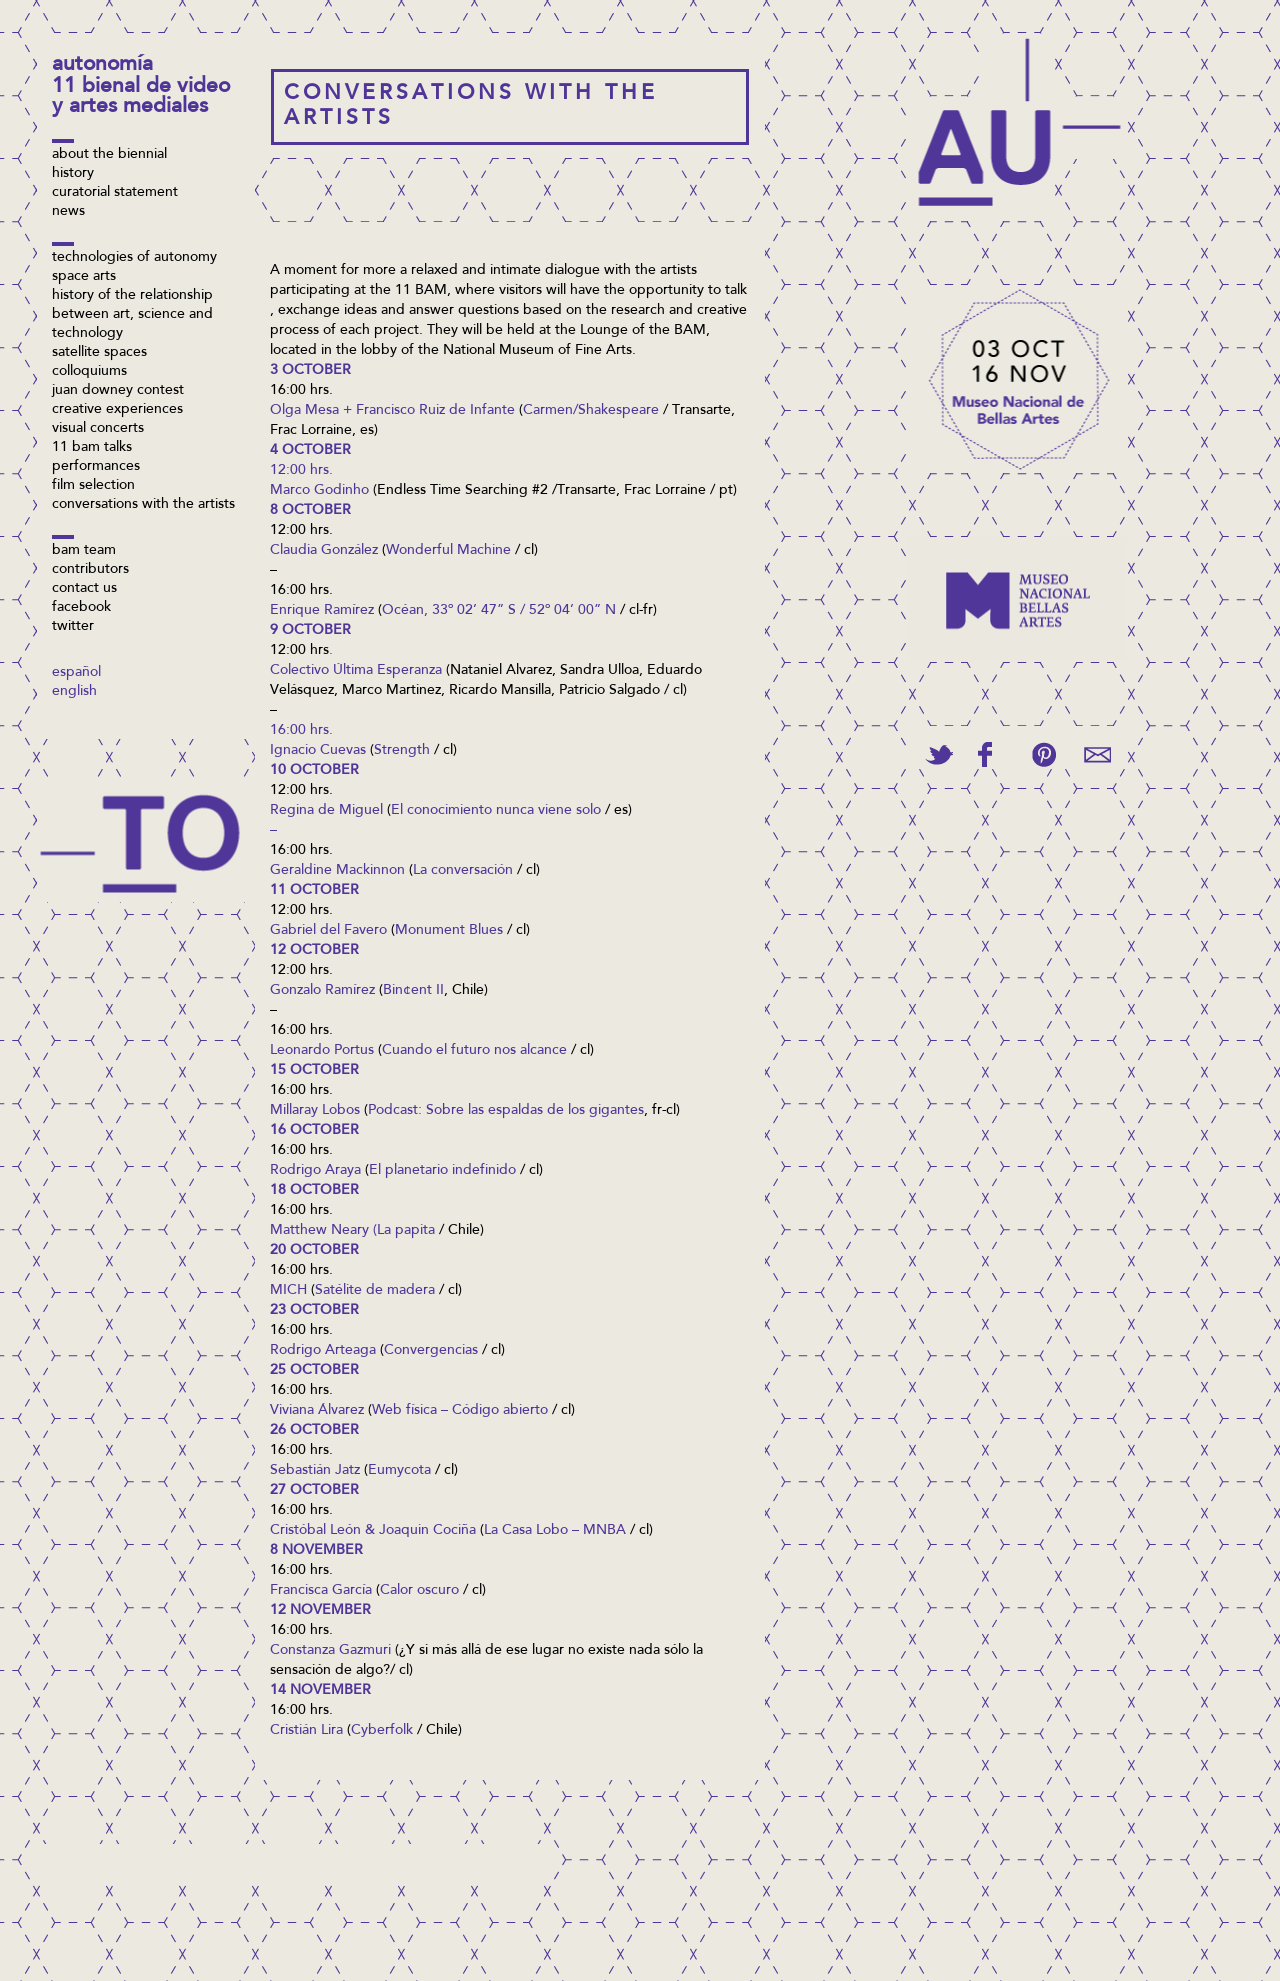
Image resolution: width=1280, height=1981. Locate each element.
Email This (1097, 754)
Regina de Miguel (326, 811)
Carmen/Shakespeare (591, 411)
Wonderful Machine (448, 551)
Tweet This (939, 754)
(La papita (404, 1231)
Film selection (93, 486)
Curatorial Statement (115, 193)
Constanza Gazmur (329, 1651)
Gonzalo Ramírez (322, 991)
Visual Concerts (98, 429)
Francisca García (321, 1591)
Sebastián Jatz (315, 1471)
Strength (402, 751)
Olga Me (298, 411)
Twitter (73, 627)
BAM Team (84, 551)
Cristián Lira (306, 1731)
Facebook (81, 608)
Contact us (84, 589)
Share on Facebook (985, 754)
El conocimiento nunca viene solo (496, 811)
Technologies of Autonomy (134, 258)
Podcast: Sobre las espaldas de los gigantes (506, 1111)
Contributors (90, 570)
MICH (288, 1291)
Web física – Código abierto (460, 1411)
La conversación (463, 871)
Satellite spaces (99, 353)
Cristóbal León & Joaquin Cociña (373, 1531)
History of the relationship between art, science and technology (132, 315)
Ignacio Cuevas (318, 751)
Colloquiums (89, 372)
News (68, 212)
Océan (403, 611)
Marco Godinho (319, 491)
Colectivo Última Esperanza (356, 671)
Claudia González (324, 551)
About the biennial (109, 155)
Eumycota (399, 1471)
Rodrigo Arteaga (323, 1351)
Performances (96, 467)
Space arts (84, 277)
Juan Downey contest (118, 391)
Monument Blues (449, 931)
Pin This (1043, 754)
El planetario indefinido (442, 1171)
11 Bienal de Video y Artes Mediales (141, 97)
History (73, 174)
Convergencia (428, 1351)
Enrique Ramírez (322, 611)
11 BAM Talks (92, 448)
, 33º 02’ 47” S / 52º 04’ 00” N (520, 611)
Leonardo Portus (322, 1051)
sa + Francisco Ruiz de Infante (420, 411)
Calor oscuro (419, 1591)
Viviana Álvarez (317, 1411)
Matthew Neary (319, 1231)
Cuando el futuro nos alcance (474, 1051)
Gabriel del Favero (328, 931)
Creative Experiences (117, 410)
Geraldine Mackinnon (337, 871)
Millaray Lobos (315, 1111)
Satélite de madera (375, 1291)
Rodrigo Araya (315, 1171)
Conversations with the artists (143, 505)
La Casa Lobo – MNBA (555, 1531)
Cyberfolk (382, 1731)
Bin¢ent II (413, 991)
